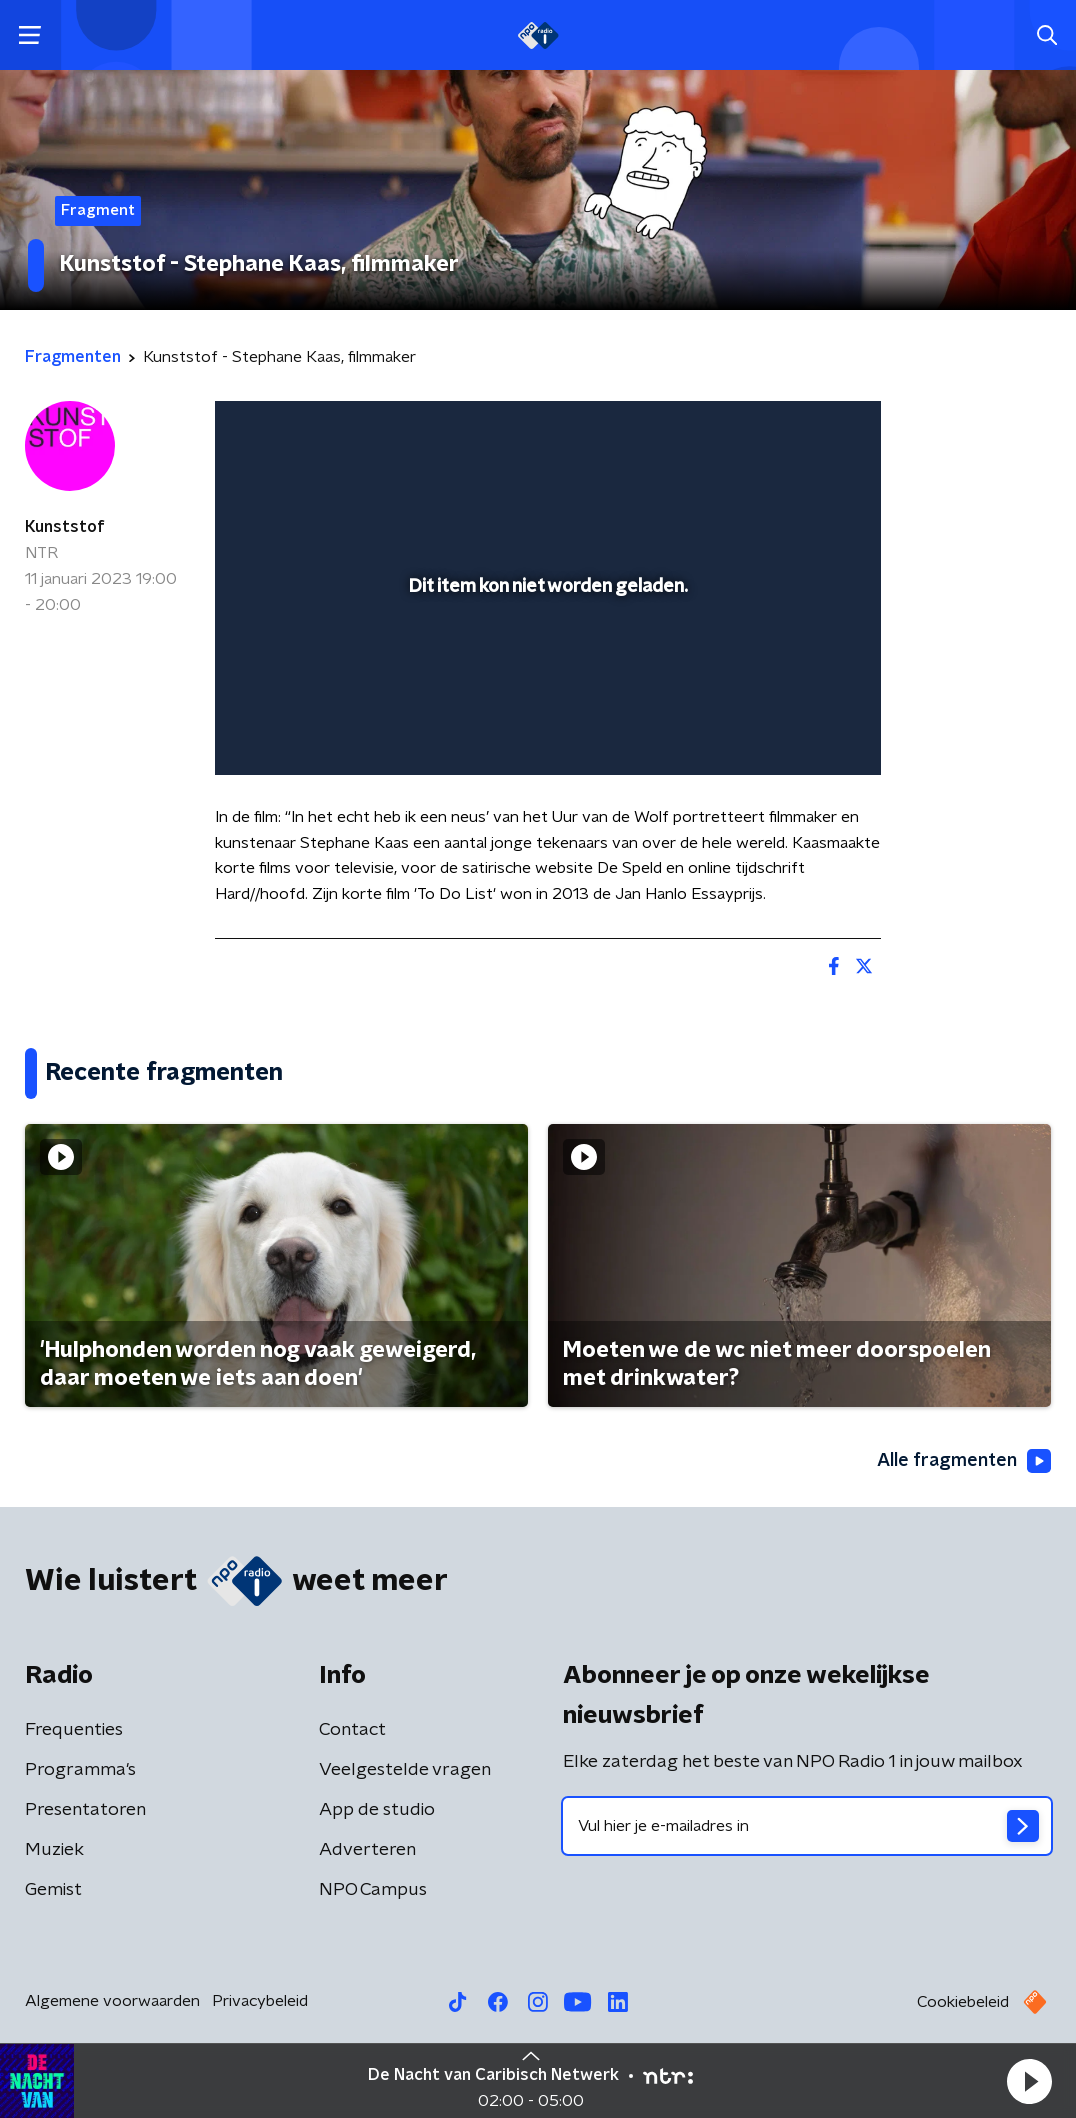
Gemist (53, 1890)
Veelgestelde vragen (405, 1770)
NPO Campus (373, 1890)
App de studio (377, 1810)
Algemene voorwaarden (112, 2001)
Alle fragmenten (964, 1461)
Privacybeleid (260, 2001)
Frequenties (74, 1730)
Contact (352, 1730)
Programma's (80, 1770)
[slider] (545, 680)
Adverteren (367, 1850)
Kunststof (65, 527)
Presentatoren (85, 1810)
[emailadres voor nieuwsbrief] (807, 1826)
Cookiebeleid (963, 2002)
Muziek (54, 1850)
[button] (1029, 2081)
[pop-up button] (796, 731)
